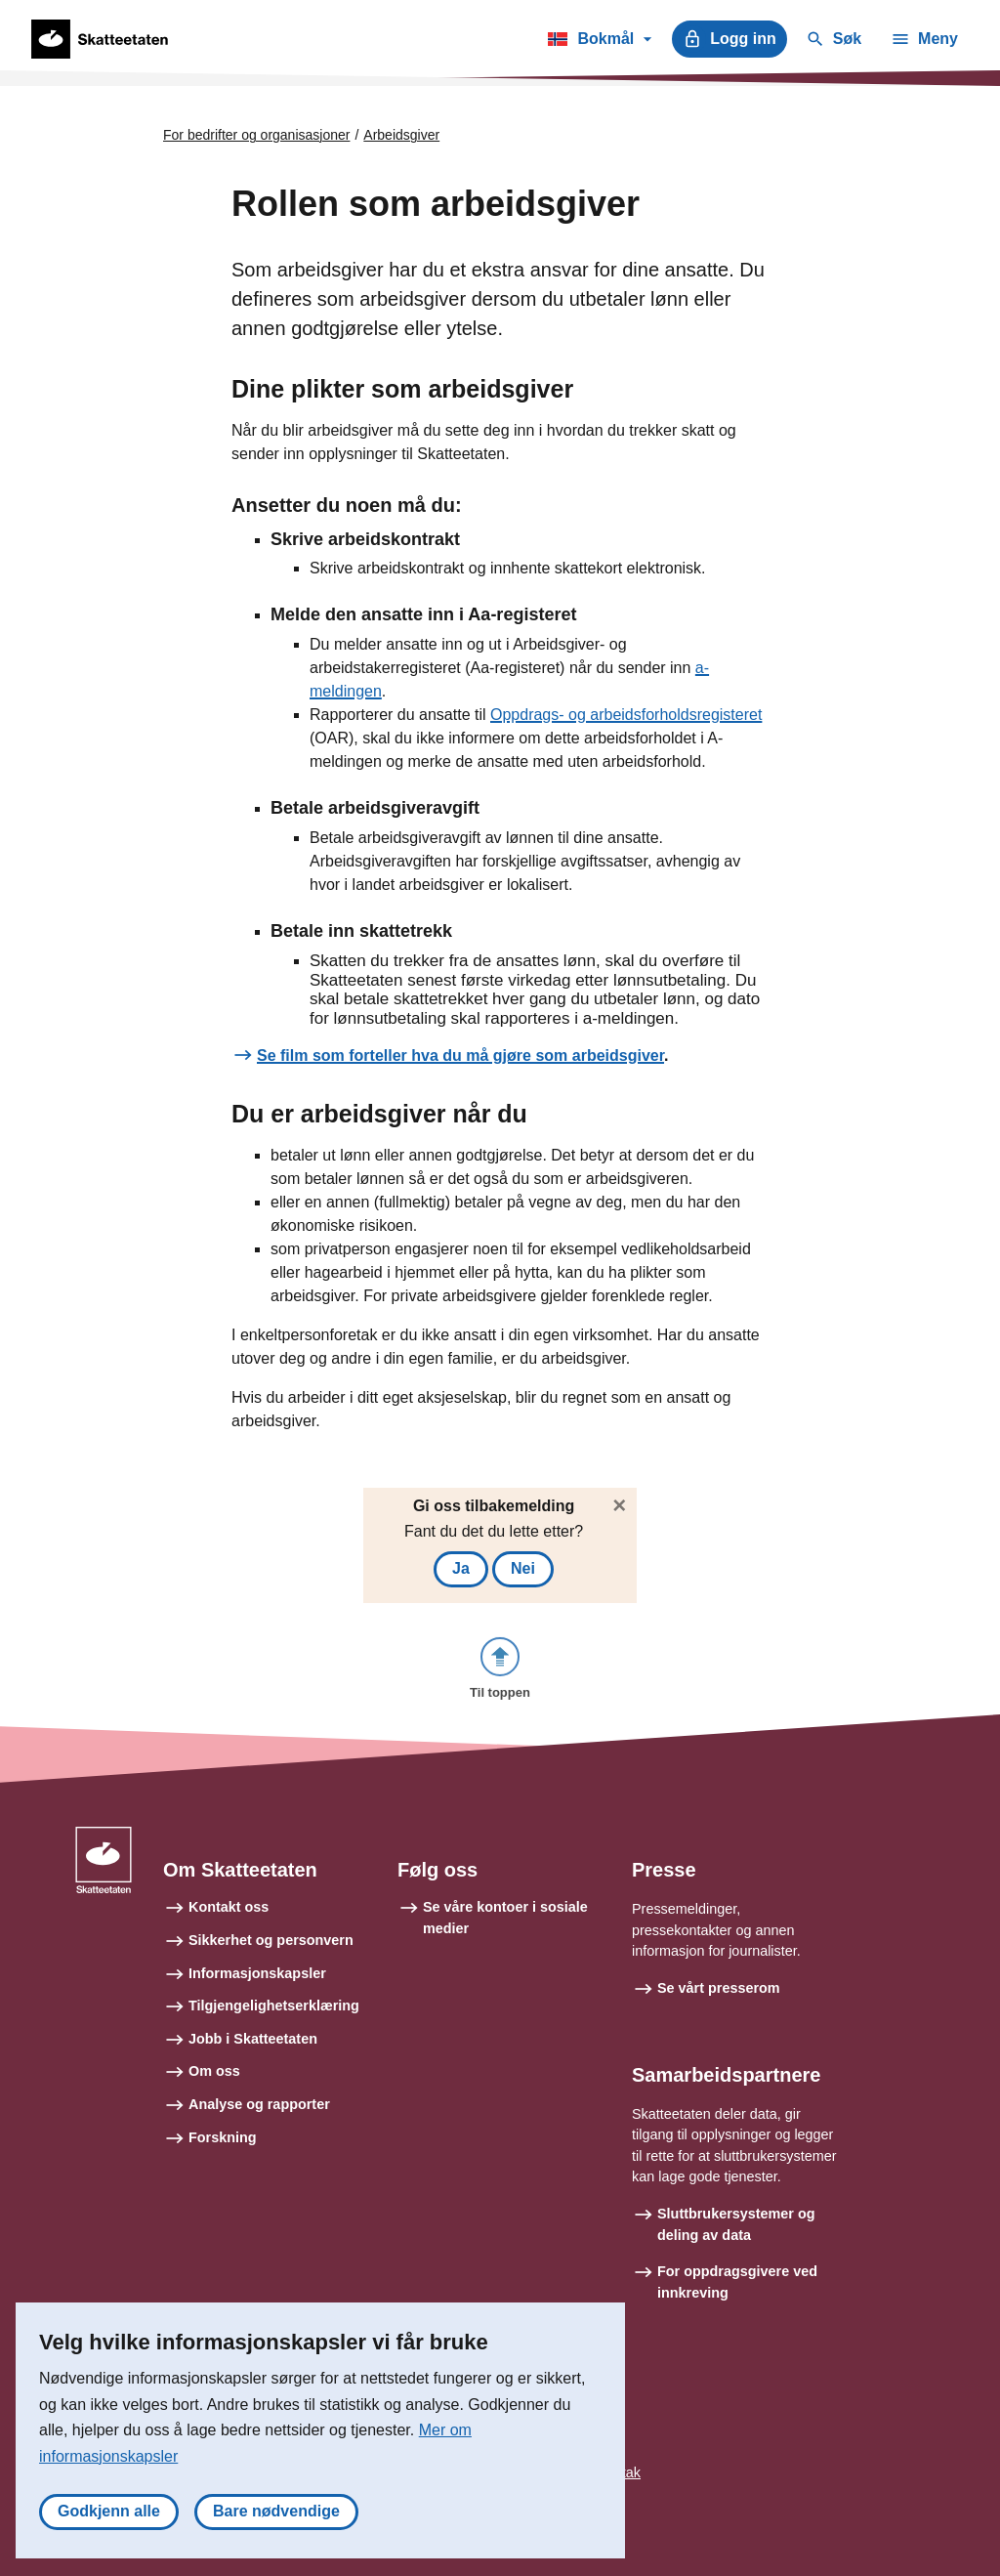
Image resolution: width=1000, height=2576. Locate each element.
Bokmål (599, 42)
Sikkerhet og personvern (271, 1940)
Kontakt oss (228, 1907)
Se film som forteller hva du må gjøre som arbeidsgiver (460, 1055)
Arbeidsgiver (401, 135)
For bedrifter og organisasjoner (256, 135)
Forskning (222, 2137)
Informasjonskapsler (257, 1973)
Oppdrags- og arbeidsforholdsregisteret (626, 714)
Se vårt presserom (718, 1988)
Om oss (214, 2071)
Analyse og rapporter (259, 2104)
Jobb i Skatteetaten (252, 2039)
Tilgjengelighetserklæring (273, 2005)
